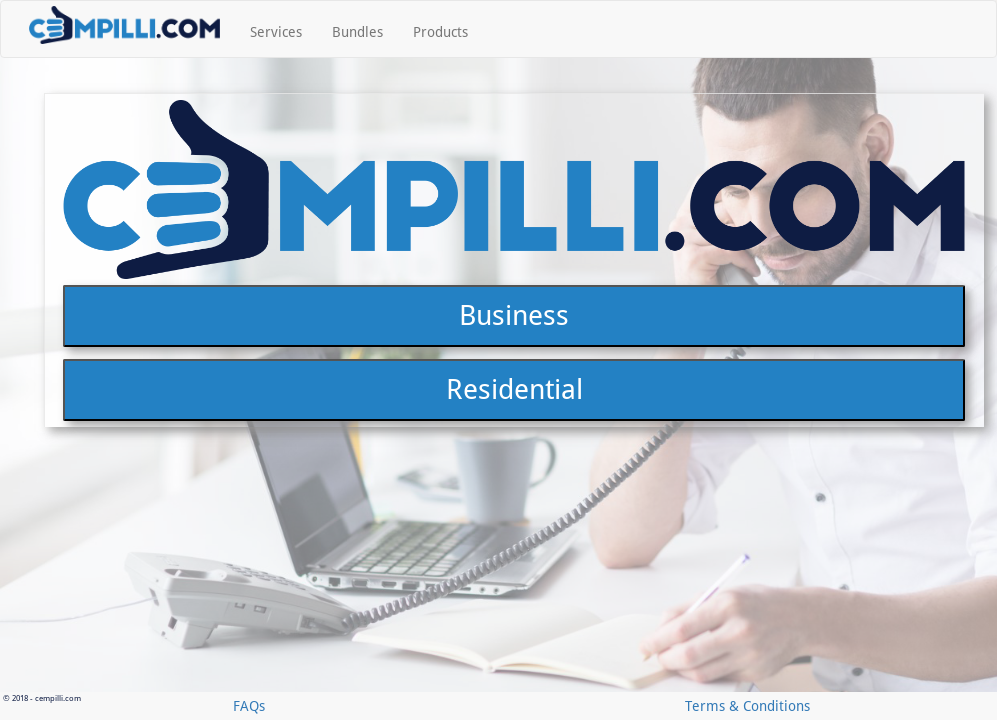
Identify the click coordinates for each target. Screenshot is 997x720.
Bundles (357, 32)
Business (514, 521)
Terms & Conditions (747, 706)
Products (440, 32)
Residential (514, 595)
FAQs (249, 706)
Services (276, 32)
